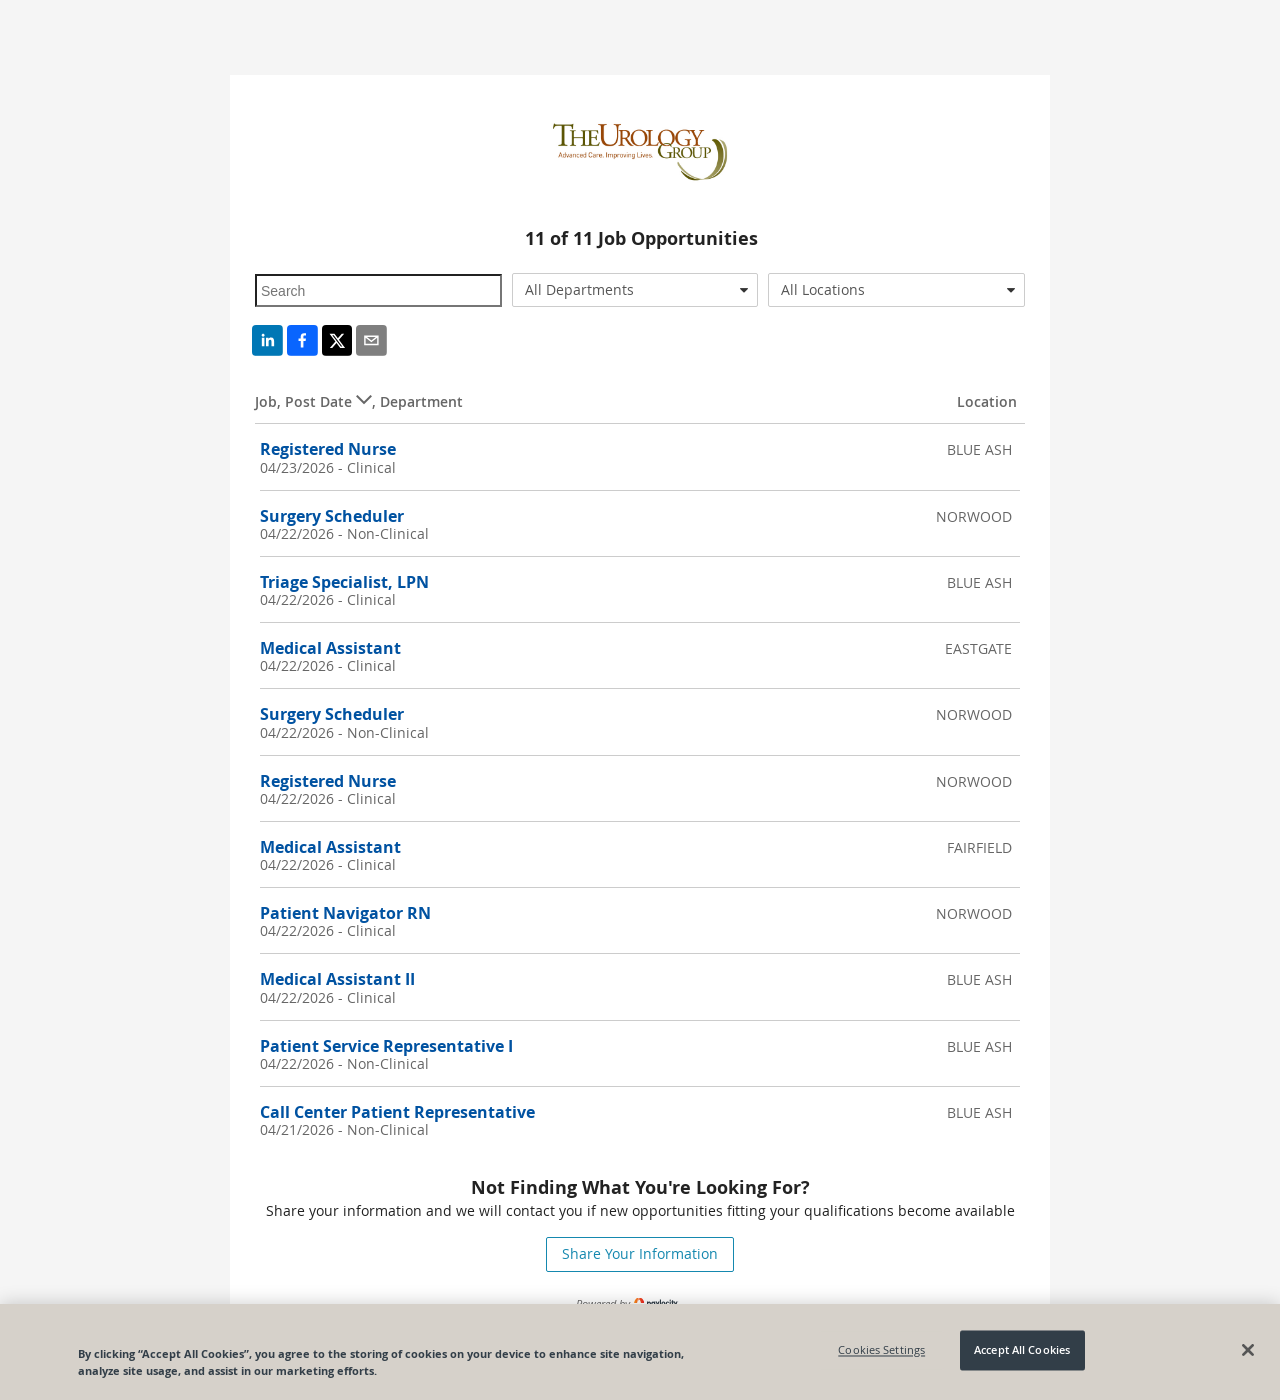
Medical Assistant (330, 648)
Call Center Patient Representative (397, 1112)
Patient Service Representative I (386, 1046)
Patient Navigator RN (345, 913)
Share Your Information (640, 1253)
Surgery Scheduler (332, 516)
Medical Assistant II (337, 979)
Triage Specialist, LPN (344, 582)
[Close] (1248, 1350)
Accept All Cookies (1022, 1350)
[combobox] (635, 290)
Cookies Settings (881, 1350)
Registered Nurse (328, 449)
